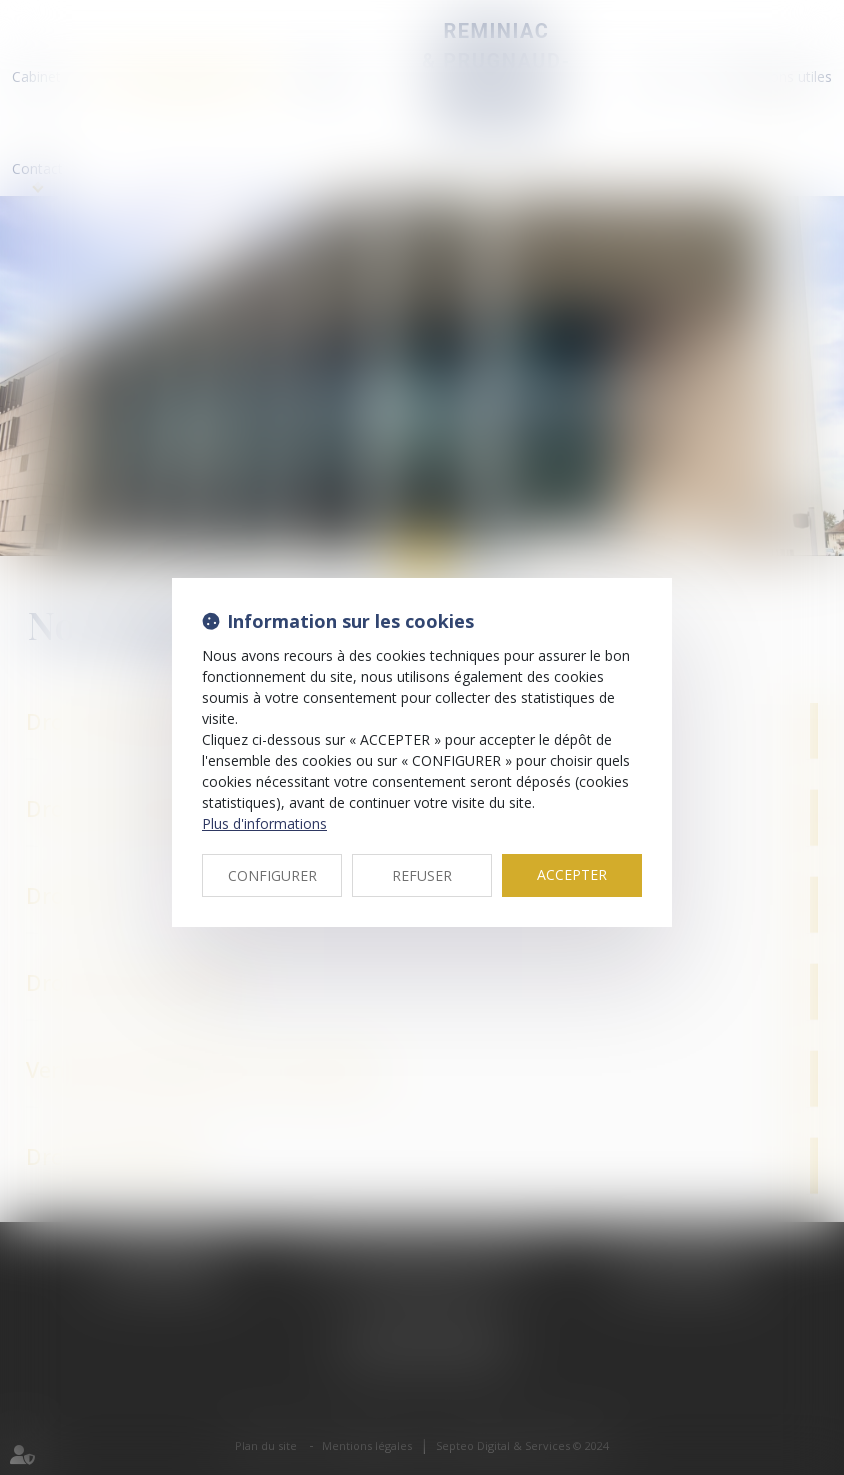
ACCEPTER (572, 874)
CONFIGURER (272, 875)
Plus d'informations (264, 823)
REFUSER (422, 875)
